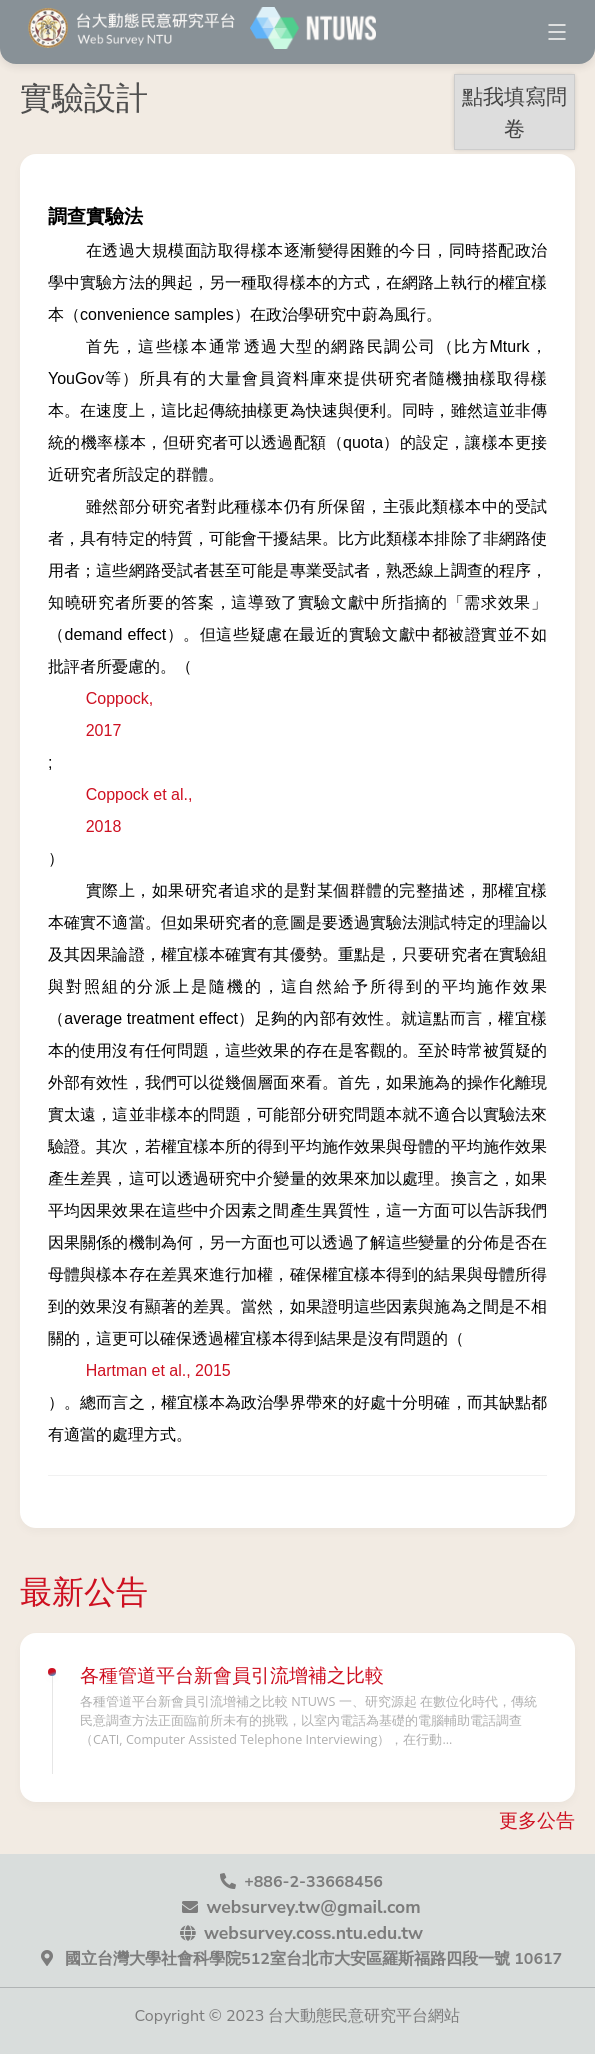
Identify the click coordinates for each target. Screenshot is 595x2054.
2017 (104, 730)
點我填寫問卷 (514, 111)
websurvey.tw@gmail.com (313, 1907)
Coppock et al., (139, 794)
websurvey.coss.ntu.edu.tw (313, 1933)
